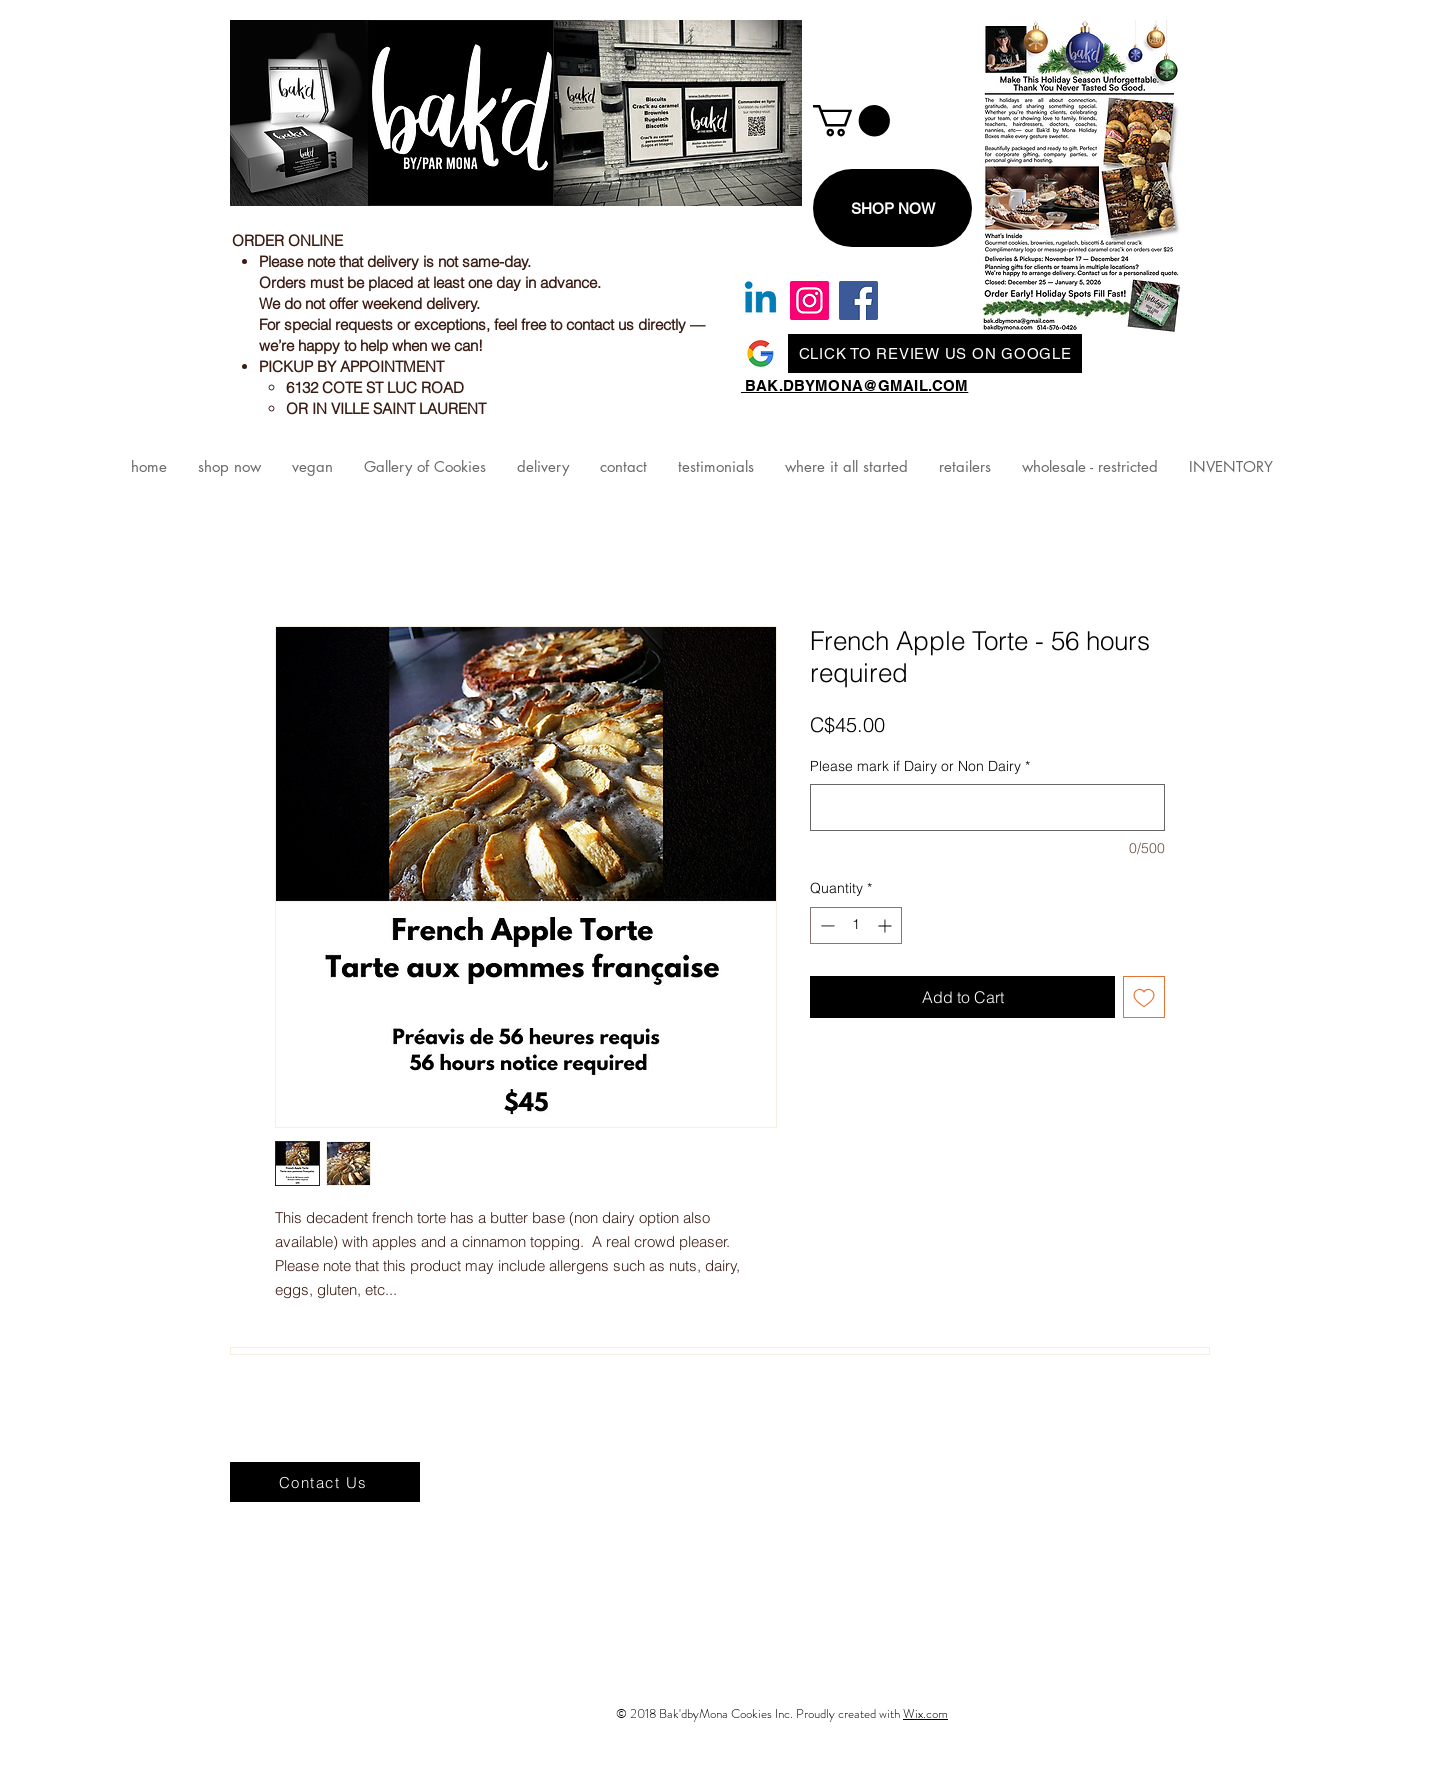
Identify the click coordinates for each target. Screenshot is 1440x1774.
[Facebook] (858, 300)
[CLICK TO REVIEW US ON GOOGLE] (935, 353)
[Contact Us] (325, 1482)
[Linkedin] (760, 300)
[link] (851, 120)
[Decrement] (825, 925)
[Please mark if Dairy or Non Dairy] (987, 807)
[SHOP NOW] (892, 208)
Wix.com (925, 1713)
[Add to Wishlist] (1144, 997)
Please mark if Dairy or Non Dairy (920, 766)
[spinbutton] (856, 925)
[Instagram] (809, 300)
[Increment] (886, 925)
